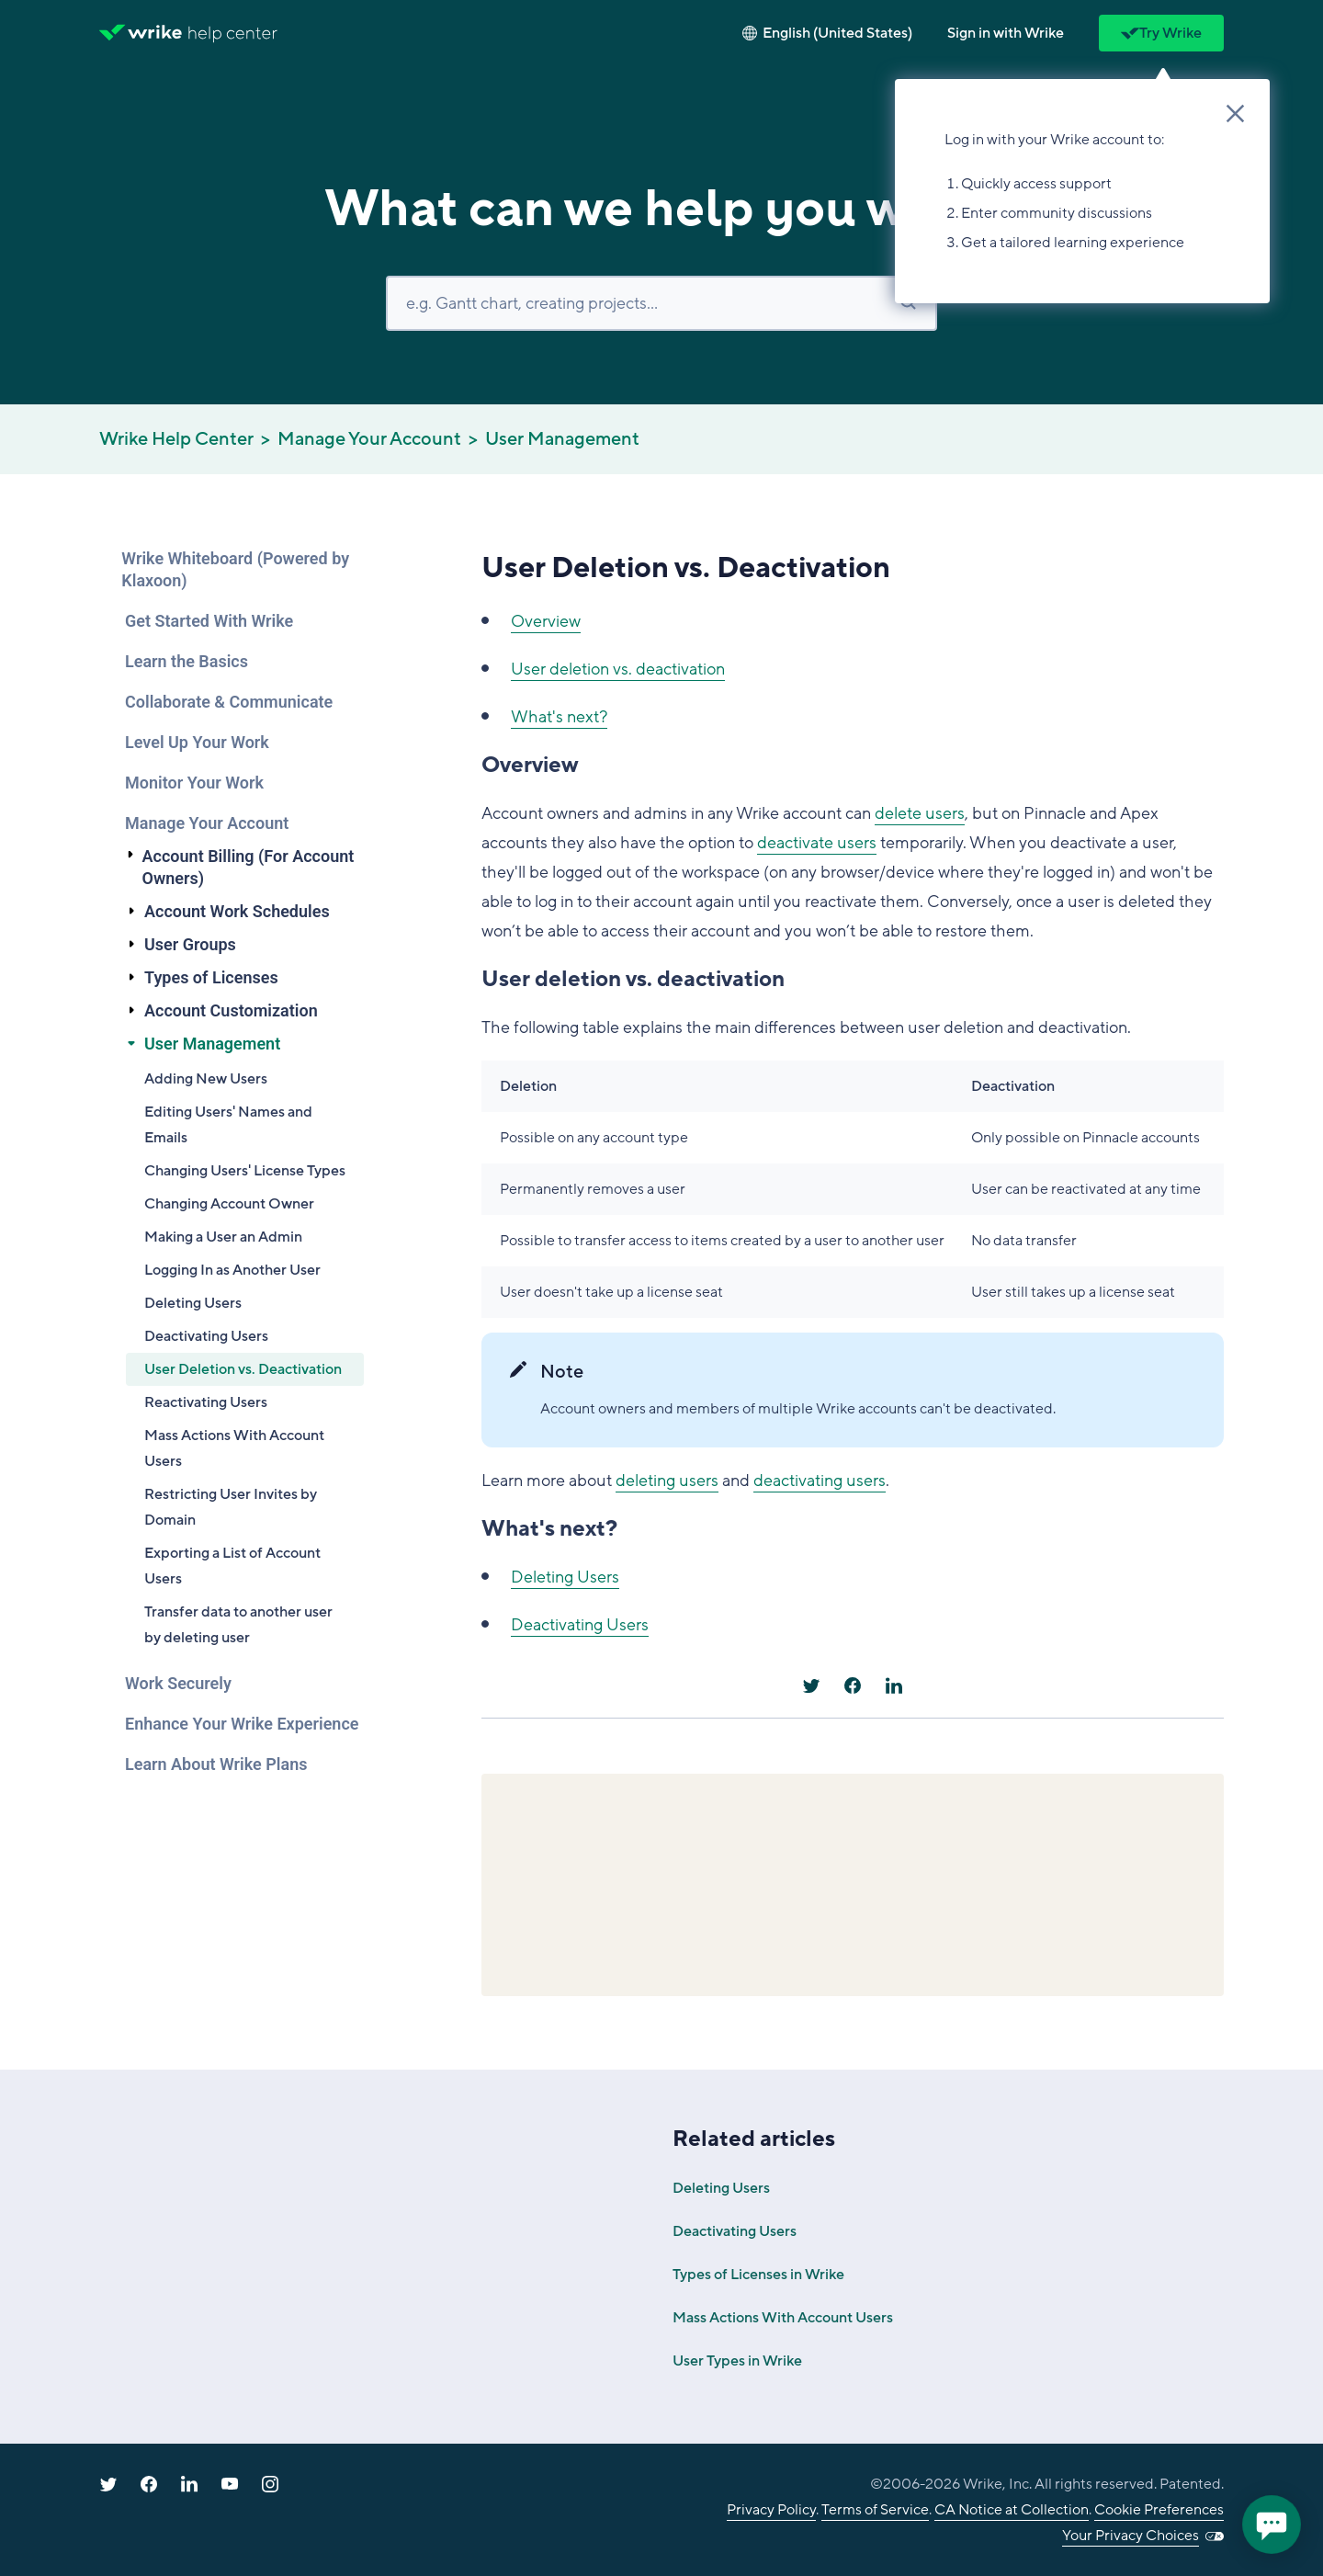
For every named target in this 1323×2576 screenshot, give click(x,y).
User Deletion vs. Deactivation (243, 1369)
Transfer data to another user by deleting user (238, 1625)
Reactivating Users (205, 1402)
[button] (1005, 33)
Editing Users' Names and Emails (228, 1125)
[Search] (661, 303)
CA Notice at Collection (1011, 2510)
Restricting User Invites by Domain (230, 1507)
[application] (1271, 2524)
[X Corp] (811, 1685)
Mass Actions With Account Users (234, 1448)
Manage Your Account (369, 439)
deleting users (667, 1481)
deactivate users (816, 843)
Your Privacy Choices (1130, 2535)
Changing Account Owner (229, 1204)
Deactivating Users (206, 1336)
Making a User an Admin (223, 1237)
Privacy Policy (771, 2510)
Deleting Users (193, 1303)
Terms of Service (875, 2510)
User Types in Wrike (737, 2361)
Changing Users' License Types (244, 1171)
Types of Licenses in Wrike (758, 2274)
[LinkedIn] (894, 1685)
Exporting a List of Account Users (232, 1566)
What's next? (559, 717)
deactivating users (819, 1481)
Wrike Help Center (176, 439)
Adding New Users (205, 1079)
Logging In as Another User (232, 1270)
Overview (546, 621)
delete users (920, 813)
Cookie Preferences (1159, 2510)
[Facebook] (852, 1685)
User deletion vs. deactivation (618, 669)
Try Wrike (1161, 33)
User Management (562, 439)
